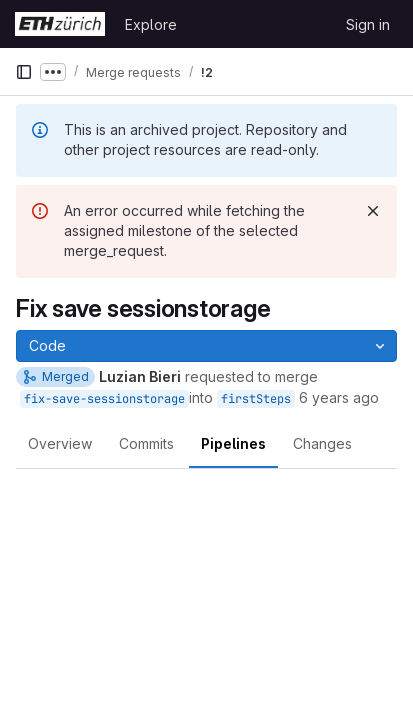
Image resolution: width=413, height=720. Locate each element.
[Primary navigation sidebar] (24, 72)
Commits (146, 443)
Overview (60, 443)
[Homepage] (60, 24)
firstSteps (256, 399)
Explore (151, 24)
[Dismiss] (373, 211)
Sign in (368, 24)
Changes (322, 443)
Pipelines (233, 443)
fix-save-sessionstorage (104, 399)
